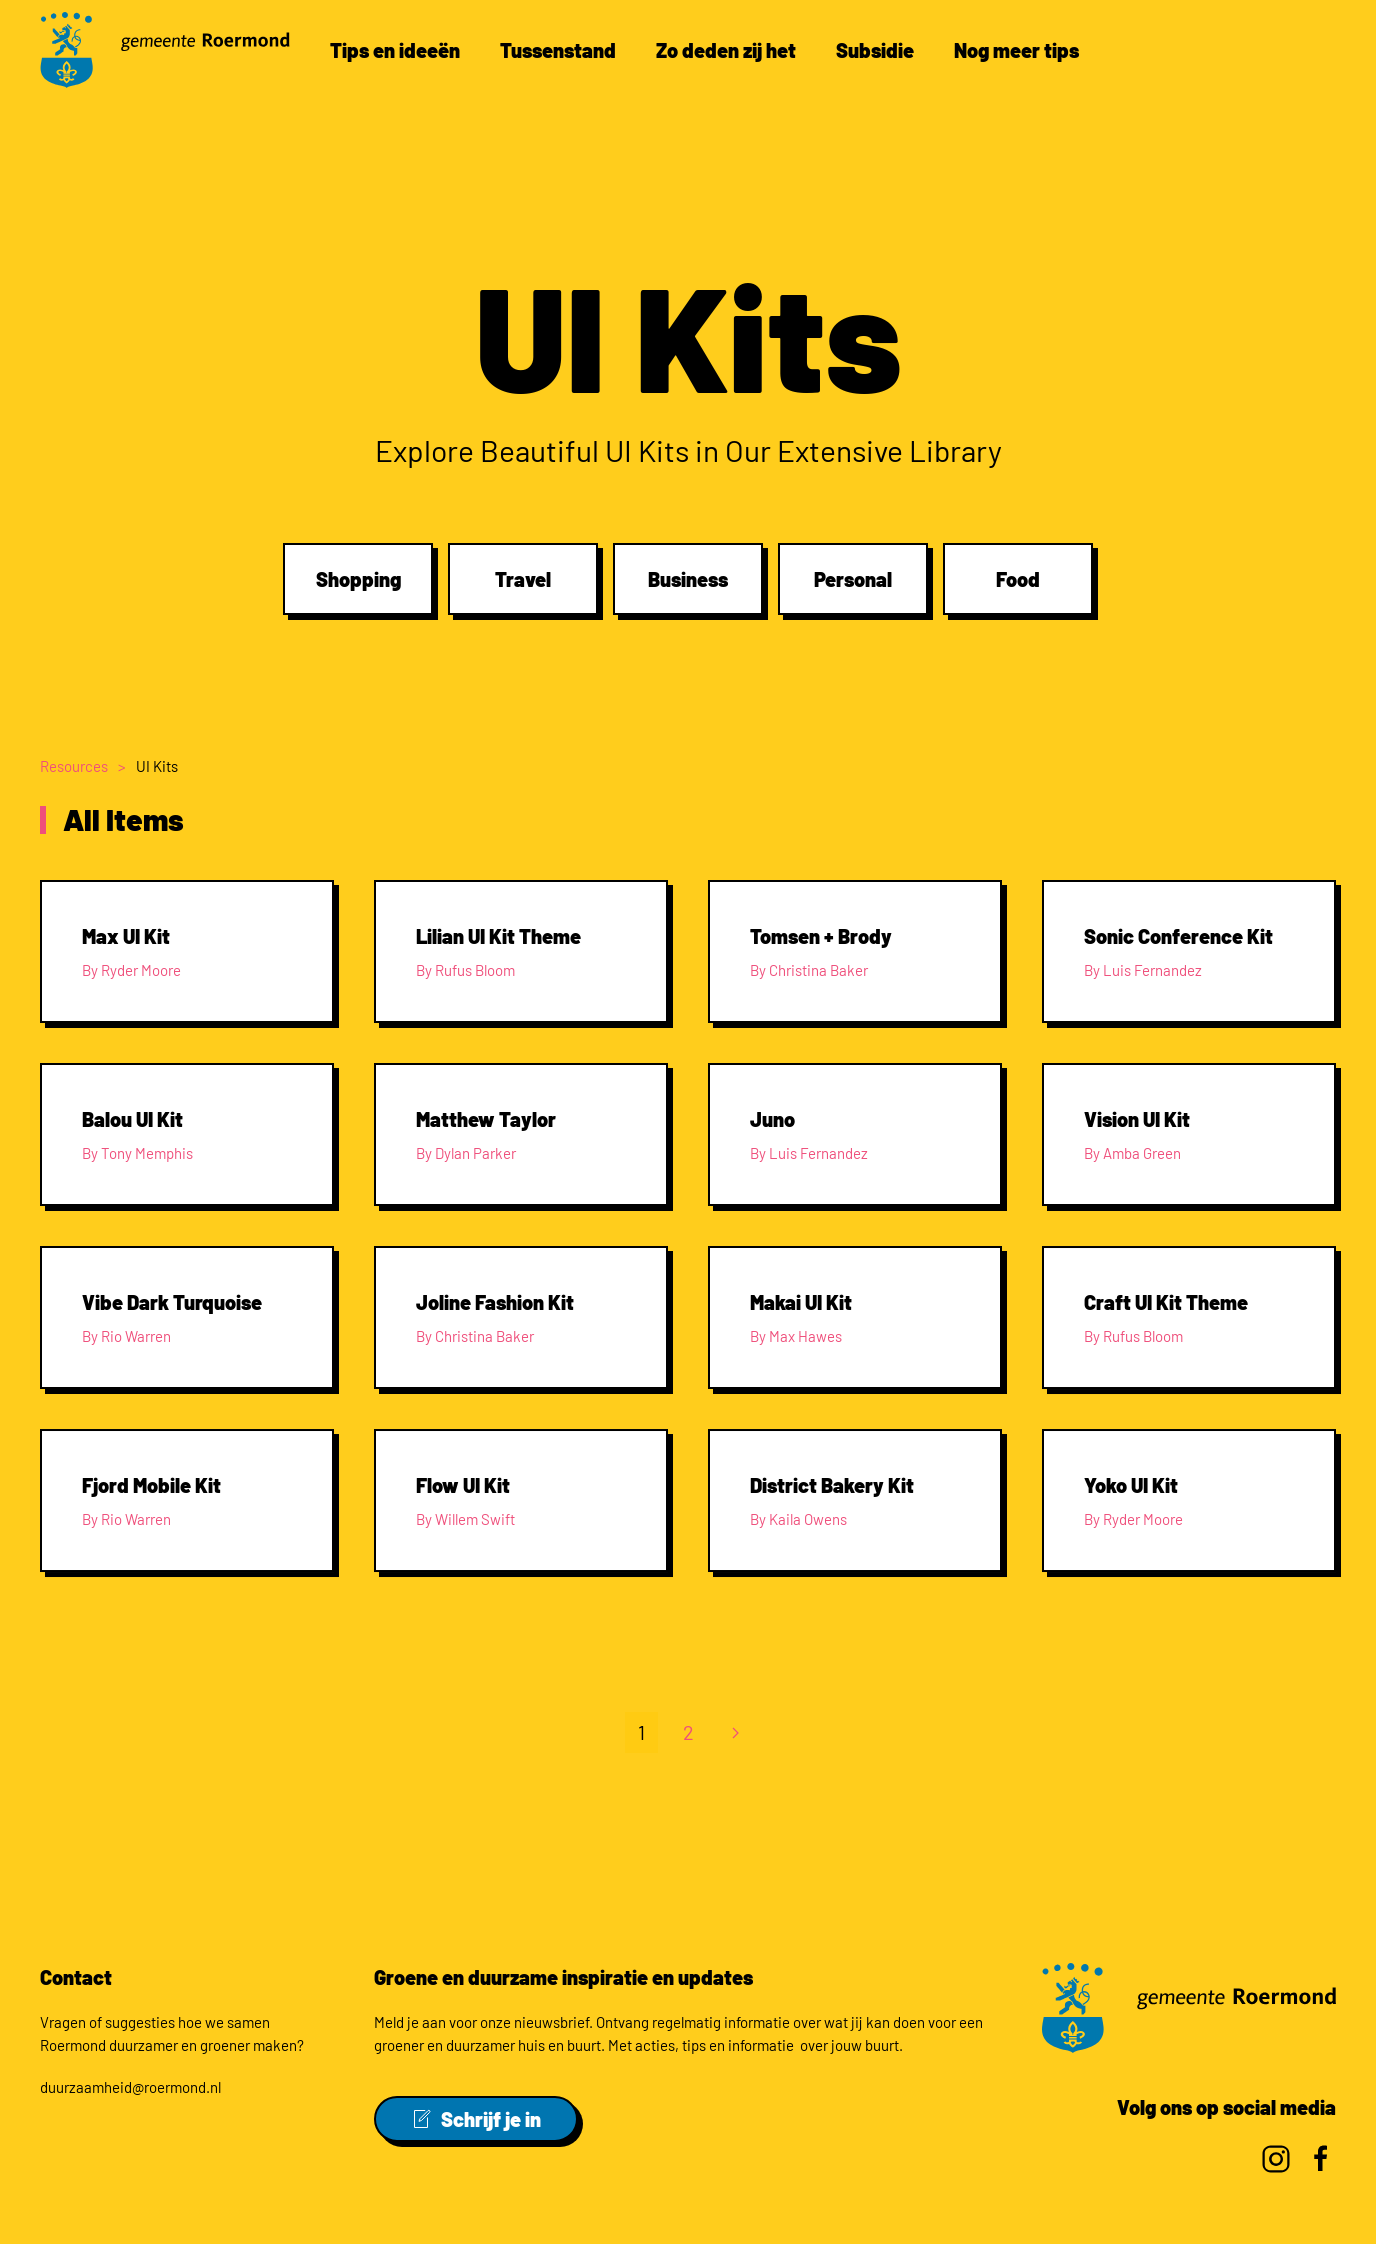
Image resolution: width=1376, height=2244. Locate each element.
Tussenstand (558, 50)
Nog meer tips (1016, 50)
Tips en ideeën (395, 50)
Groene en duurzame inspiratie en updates (563, 1977)
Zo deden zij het (726, 50)
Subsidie (875, 50)
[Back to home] (165, 50)
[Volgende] (735, 1738)
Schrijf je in (476, 2119)
